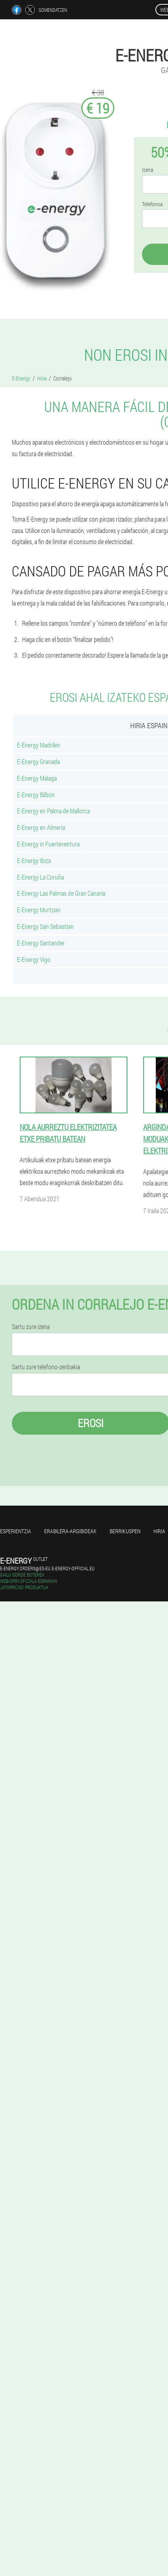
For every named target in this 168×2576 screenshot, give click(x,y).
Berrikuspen (125, 1531)
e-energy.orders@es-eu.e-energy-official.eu (47, 1568)
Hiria (159, 1531)
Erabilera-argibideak (70, 1531)
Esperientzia (15, 1531)
